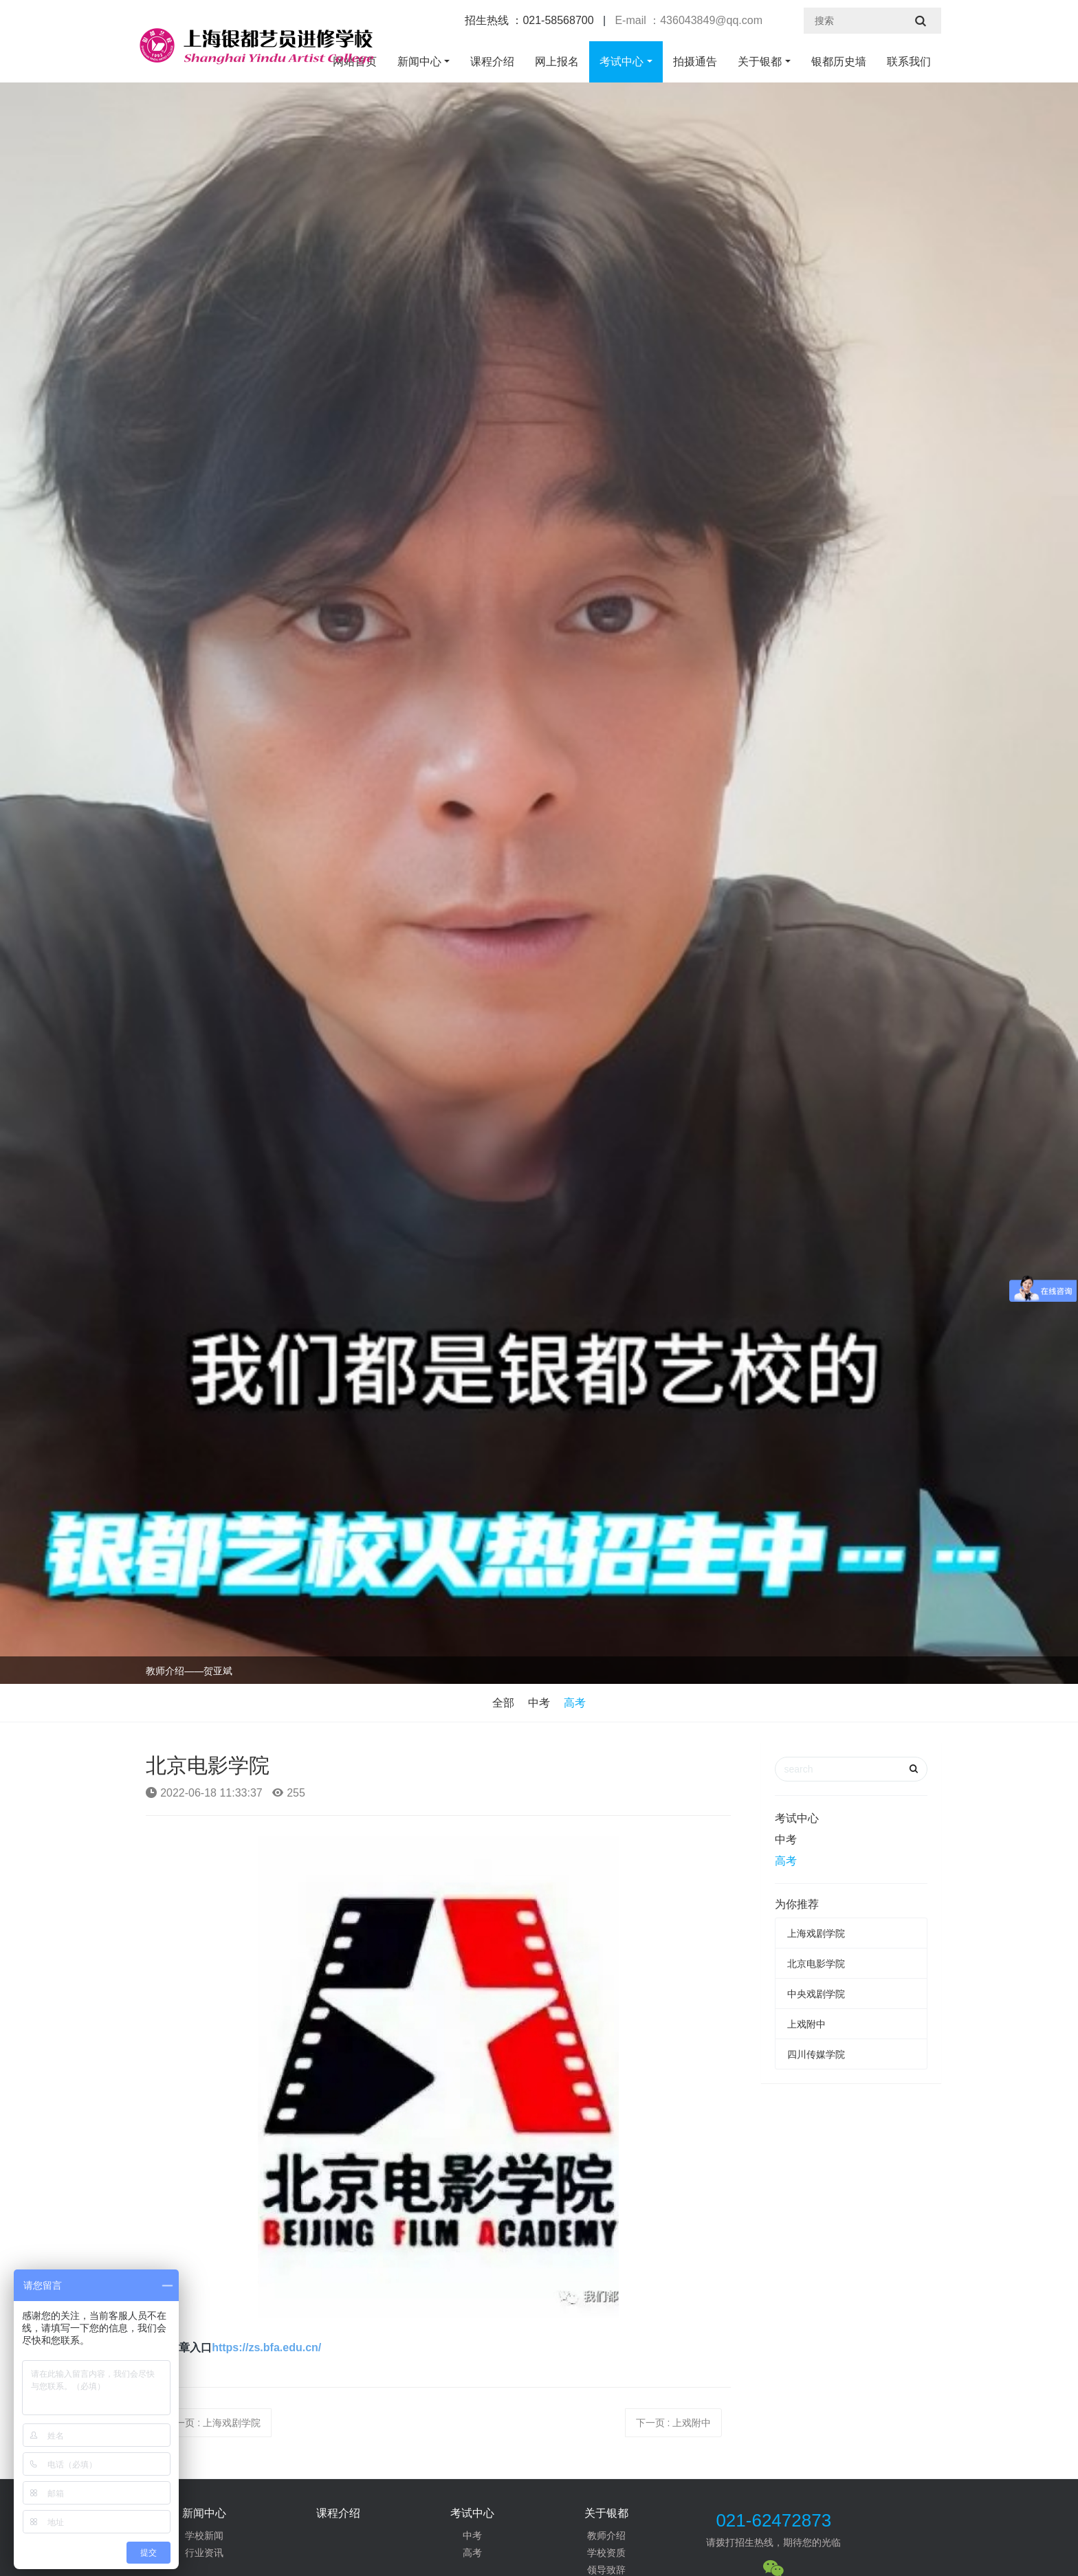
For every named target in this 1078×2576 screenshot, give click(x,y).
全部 (503, 1703)
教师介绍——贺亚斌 (189, 1670)
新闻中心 (419, 61)
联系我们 (909, 61)
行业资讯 (204, 2552)
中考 (539, 1703)
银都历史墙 (838, 61)
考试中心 (622, 61)
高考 (575, 1703)
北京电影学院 (816, 1963)
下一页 (674, 2422)
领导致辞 (606, 2569)
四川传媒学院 (816, 2054)
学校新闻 (204, 2535)
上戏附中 (806, 2024)
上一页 (213, 2422)
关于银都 (760, 61)
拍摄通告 (695, 61)
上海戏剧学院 (816, 1933)
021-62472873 (773, 2520)
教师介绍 (606, 2535)
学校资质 (606, 2552)
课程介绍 (492, 61)
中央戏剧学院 (816, 1993)
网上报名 (557, 61)
